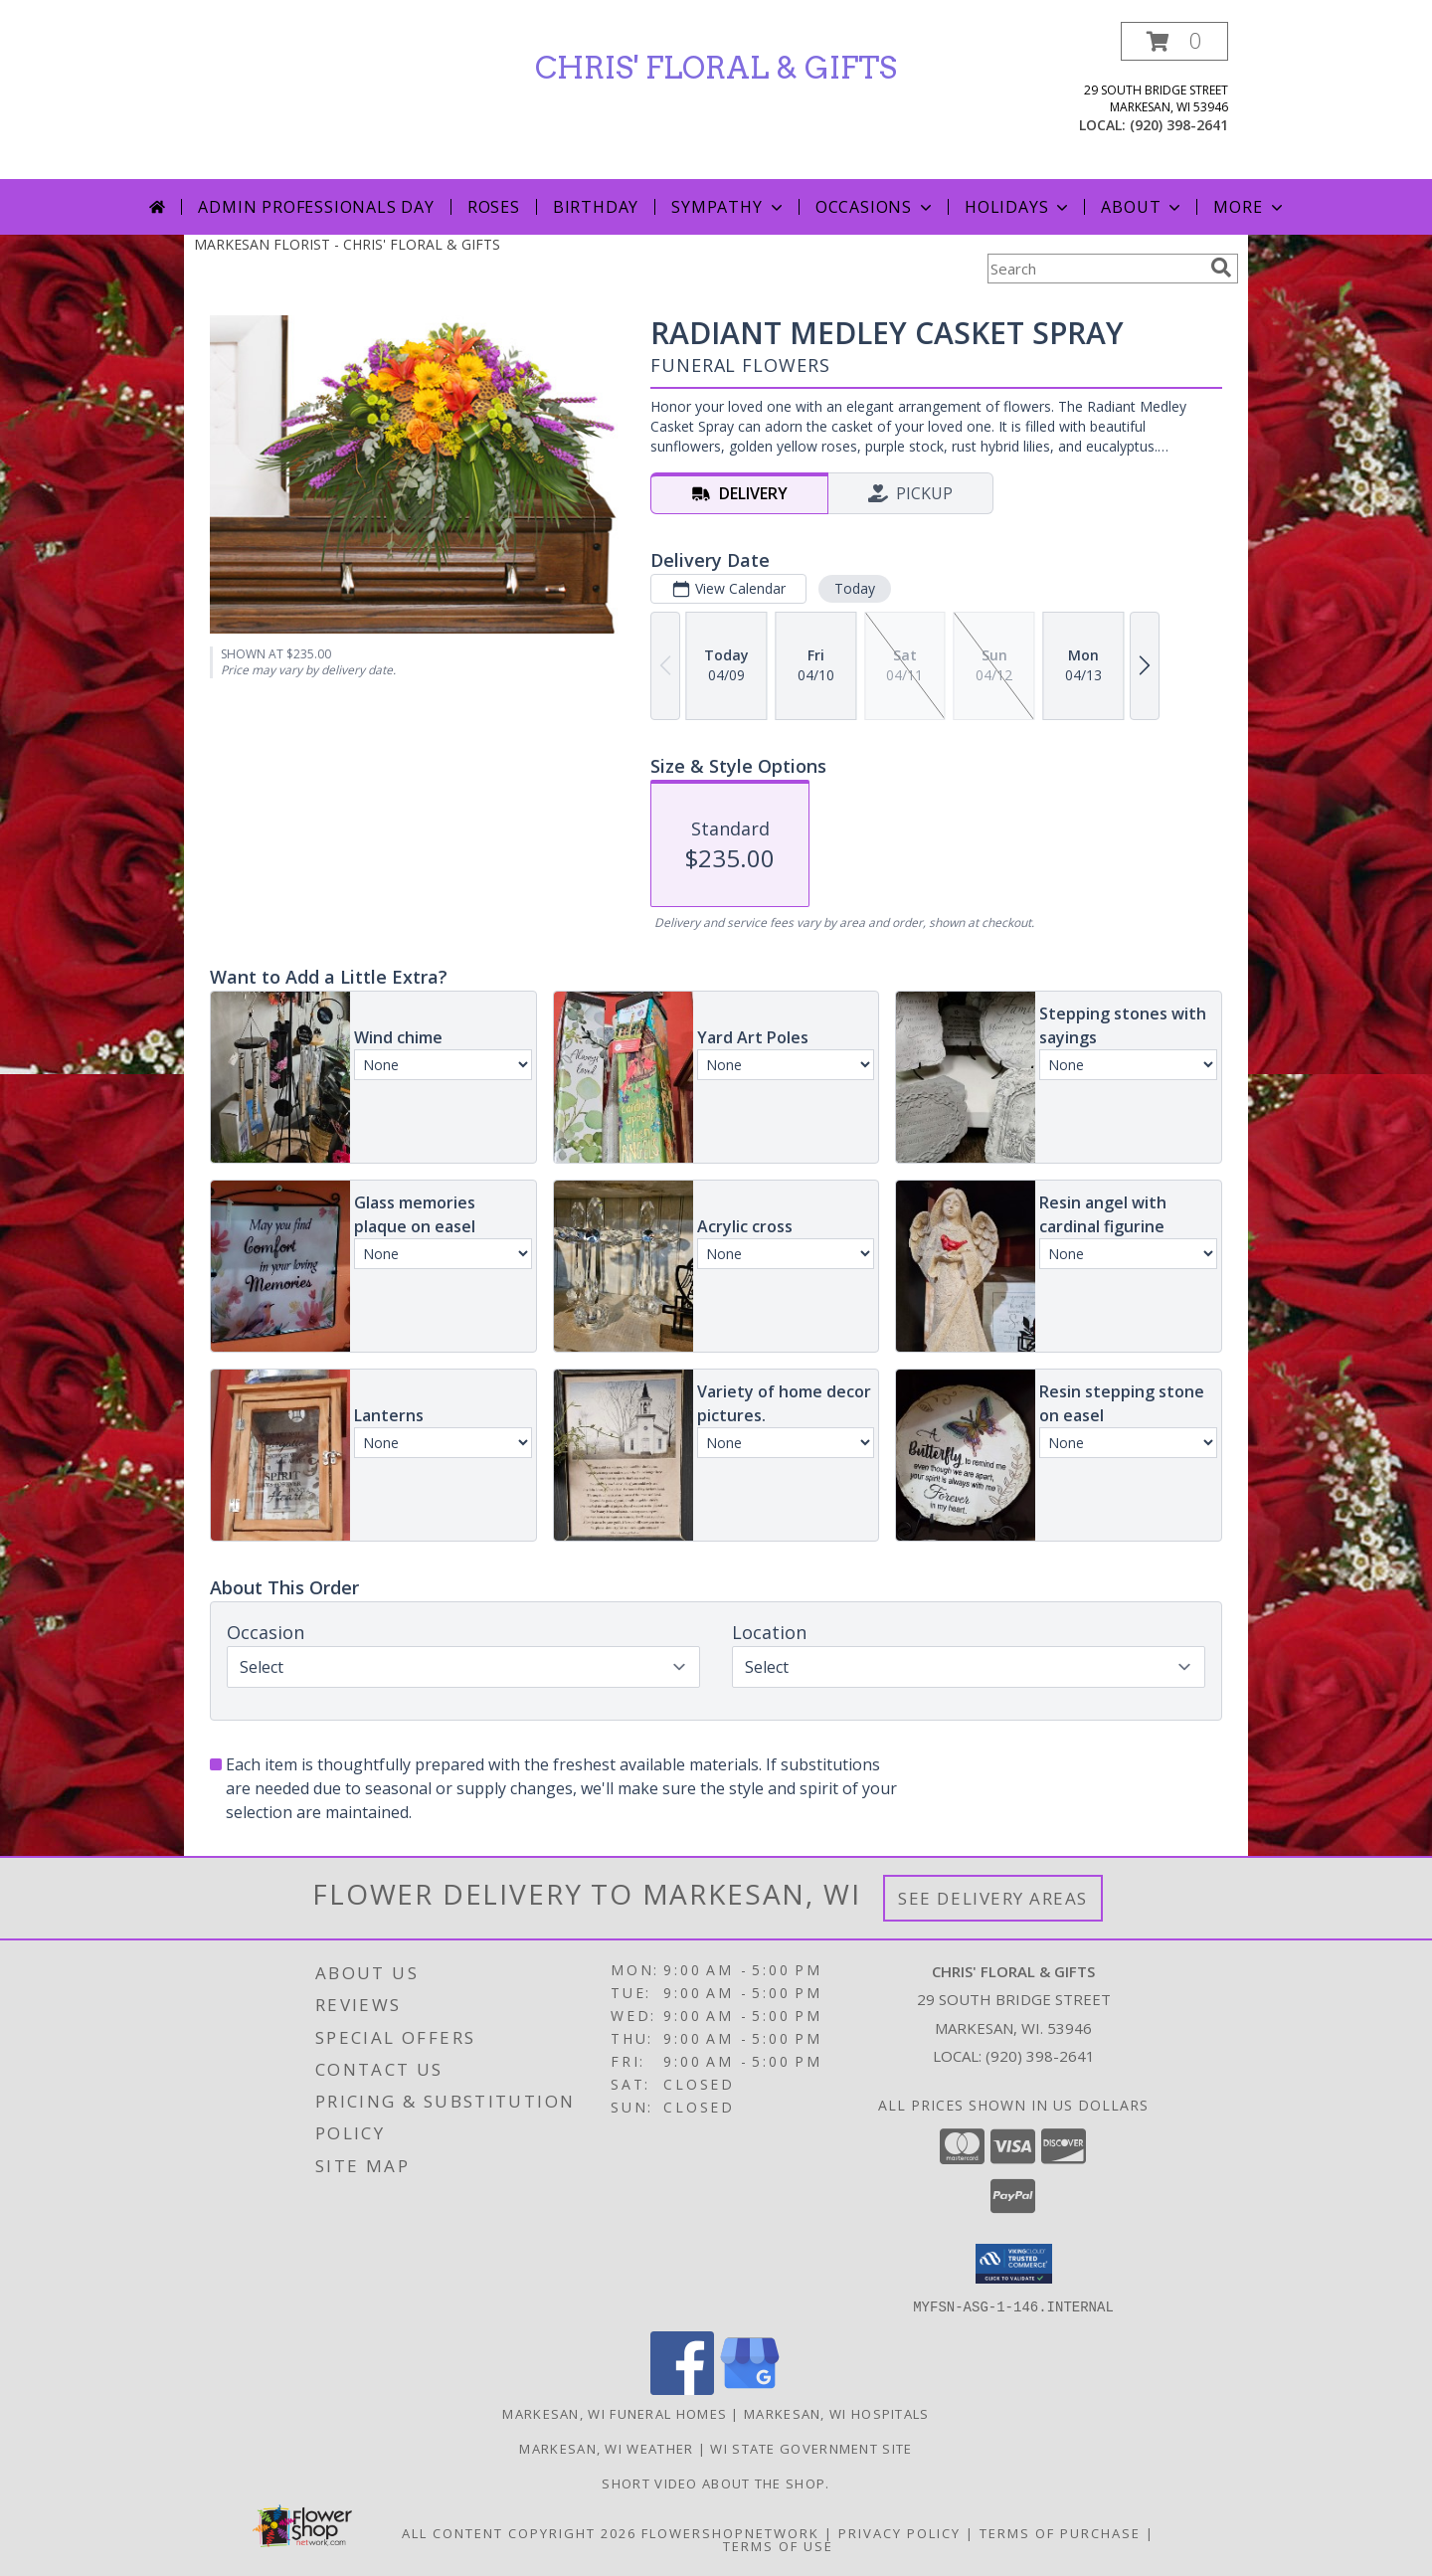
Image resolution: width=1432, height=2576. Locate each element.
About (1142, 207)
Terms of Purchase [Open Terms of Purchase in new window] (1060, 2532)
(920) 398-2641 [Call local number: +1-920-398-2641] (1179, 124)
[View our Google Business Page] (750, 2388)
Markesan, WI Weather (606, 2448)
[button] (1174, 41)
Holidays (1018, 207)
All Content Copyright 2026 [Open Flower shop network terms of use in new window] (519, 2532)
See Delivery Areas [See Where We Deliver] (993, 1898)
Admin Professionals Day (316, 207)
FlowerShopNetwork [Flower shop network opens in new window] (730, 2532)
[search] (1221, 267)
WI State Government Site (811, 2448)
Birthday (595, 207)
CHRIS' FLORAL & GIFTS (716, 68)
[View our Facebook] (682, 2388)
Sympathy (728, 207)
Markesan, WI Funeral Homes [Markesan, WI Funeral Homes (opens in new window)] (614, 2413)
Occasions (875, 207)
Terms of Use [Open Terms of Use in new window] (778, 2545)
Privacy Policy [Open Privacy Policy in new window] (899, 2532)
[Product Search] (1094, 268)
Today (854, 588)
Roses (493, 207)
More (1249, 207)
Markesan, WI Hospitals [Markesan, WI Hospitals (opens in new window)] (837, 2413)
